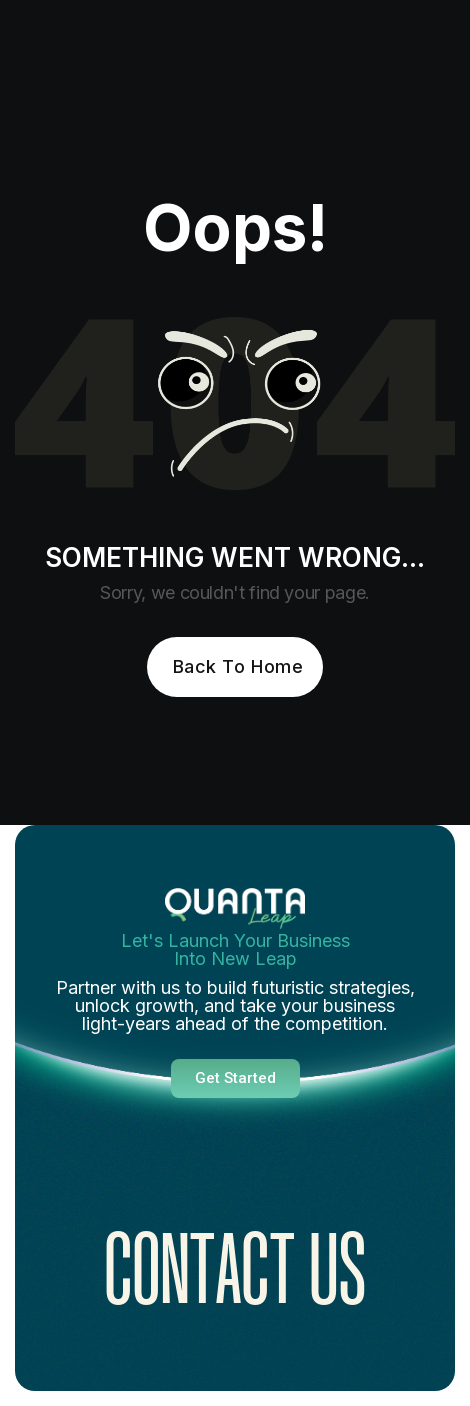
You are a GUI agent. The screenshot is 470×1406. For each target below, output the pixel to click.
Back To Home (238, 666)
